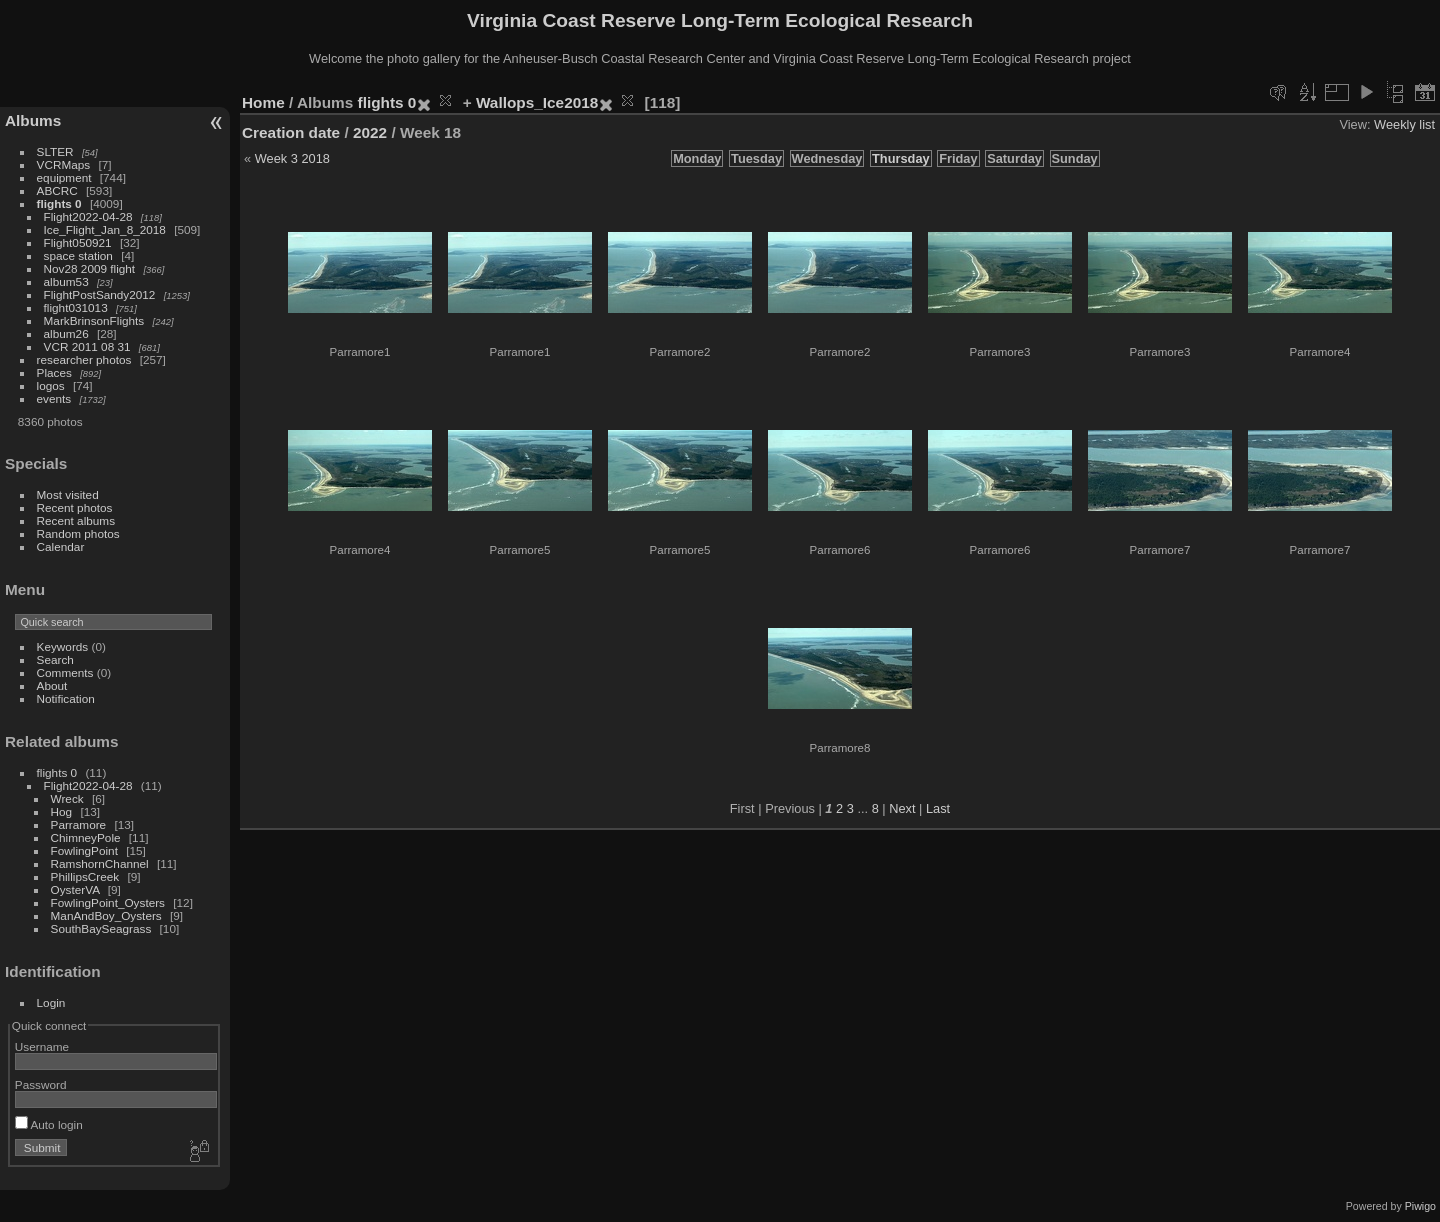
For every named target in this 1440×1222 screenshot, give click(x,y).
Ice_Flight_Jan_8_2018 (105, 229)
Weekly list (1404, 124)
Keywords (63, 646)
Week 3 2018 (292, 158)
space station (78, 255)
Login (51, 1002)
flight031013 (76, 307)
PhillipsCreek (85, 876)
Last (938, 808)
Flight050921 (78, 242)
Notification (66, 698)
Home (263, 102)
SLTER (55, 151)
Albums (33, 120)
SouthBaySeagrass (101, 928)
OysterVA (75, 889)
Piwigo (1420, 1206)
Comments (65, 672)
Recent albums (76, 520)
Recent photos (75, 507)
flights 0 (59, 203)
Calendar (61, 546)
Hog (62, 811)
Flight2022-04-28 (88, 216)
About (52, 685)
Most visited (68, 494)
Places (54, 372)
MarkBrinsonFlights (94, 320)
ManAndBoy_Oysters (106, 915)
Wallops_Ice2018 (537, 102)
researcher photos (84, 359)
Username (42, 1046)
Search (55, 659)
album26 (66, 333)
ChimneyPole (86, 837)
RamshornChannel (100, 863)
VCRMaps (64, 164)
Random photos (78, 533)
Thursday (901, 158)
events (54, 398)
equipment (64, 177)
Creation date (291, 132)
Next (902, 808)
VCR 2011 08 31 (87, 346)
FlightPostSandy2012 (100, 294)
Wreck (67, 798)
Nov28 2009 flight (90, 268)
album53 (66, 281)
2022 (370, 132)
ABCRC (57, 190)
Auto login (49, 1124)
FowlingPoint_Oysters (108, 902)
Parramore (79, 824)
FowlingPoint (84, 850)
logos (51, 385)
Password (41, 1084)
